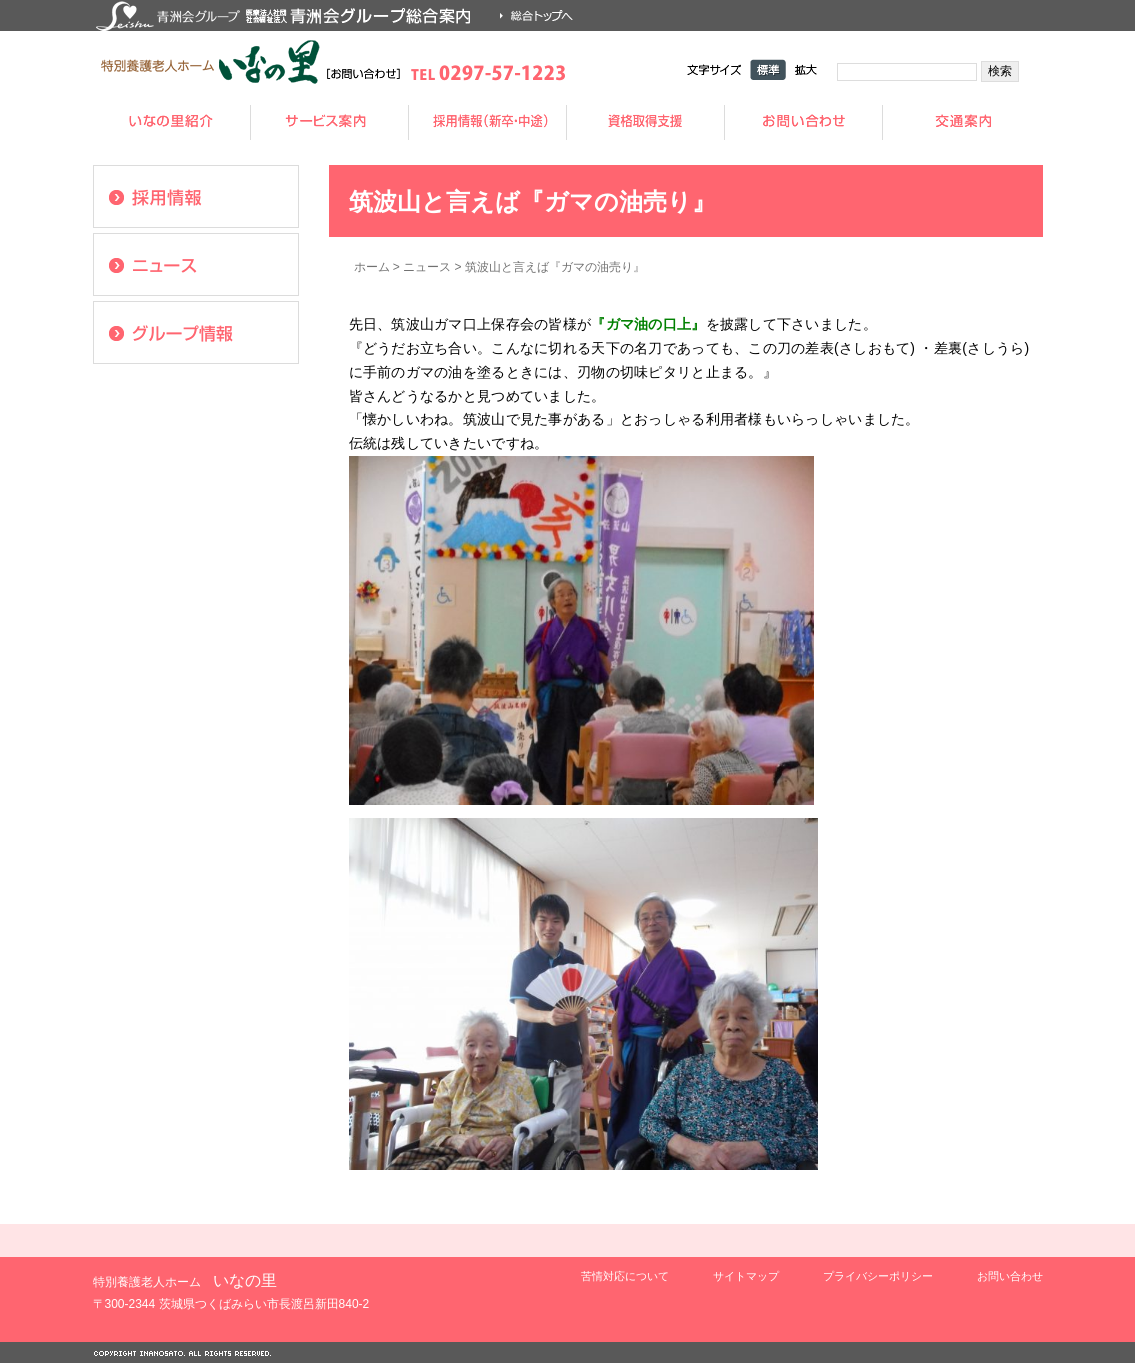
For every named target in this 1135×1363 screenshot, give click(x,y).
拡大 (806, 69)
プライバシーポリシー (878, 1276)
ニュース (427, 267)
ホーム (372, 267)
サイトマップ (746, 1276)
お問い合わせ (1010, 1276)
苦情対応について (625, 1276)
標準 (768, 69)
